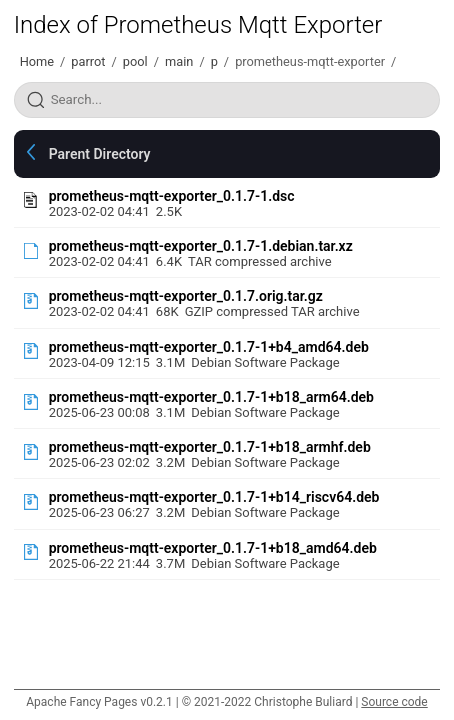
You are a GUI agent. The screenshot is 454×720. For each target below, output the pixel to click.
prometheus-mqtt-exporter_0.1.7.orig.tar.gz (186, 296)
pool (135, 61)
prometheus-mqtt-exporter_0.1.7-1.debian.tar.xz (201, 246)
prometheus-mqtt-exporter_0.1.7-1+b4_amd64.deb (209, 347)
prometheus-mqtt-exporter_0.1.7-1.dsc (172, 196)
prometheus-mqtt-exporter (310, 61)
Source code (394, 702)
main (179, 61)
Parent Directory (100, 154)
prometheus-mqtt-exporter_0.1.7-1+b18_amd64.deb (213, 548)
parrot (88, 61)
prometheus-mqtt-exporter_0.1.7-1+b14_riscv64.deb (214, 497)
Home (37, 61)
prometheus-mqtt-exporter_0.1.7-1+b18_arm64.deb (211, 397)
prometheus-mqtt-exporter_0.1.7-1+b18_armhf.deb (210, 447)
